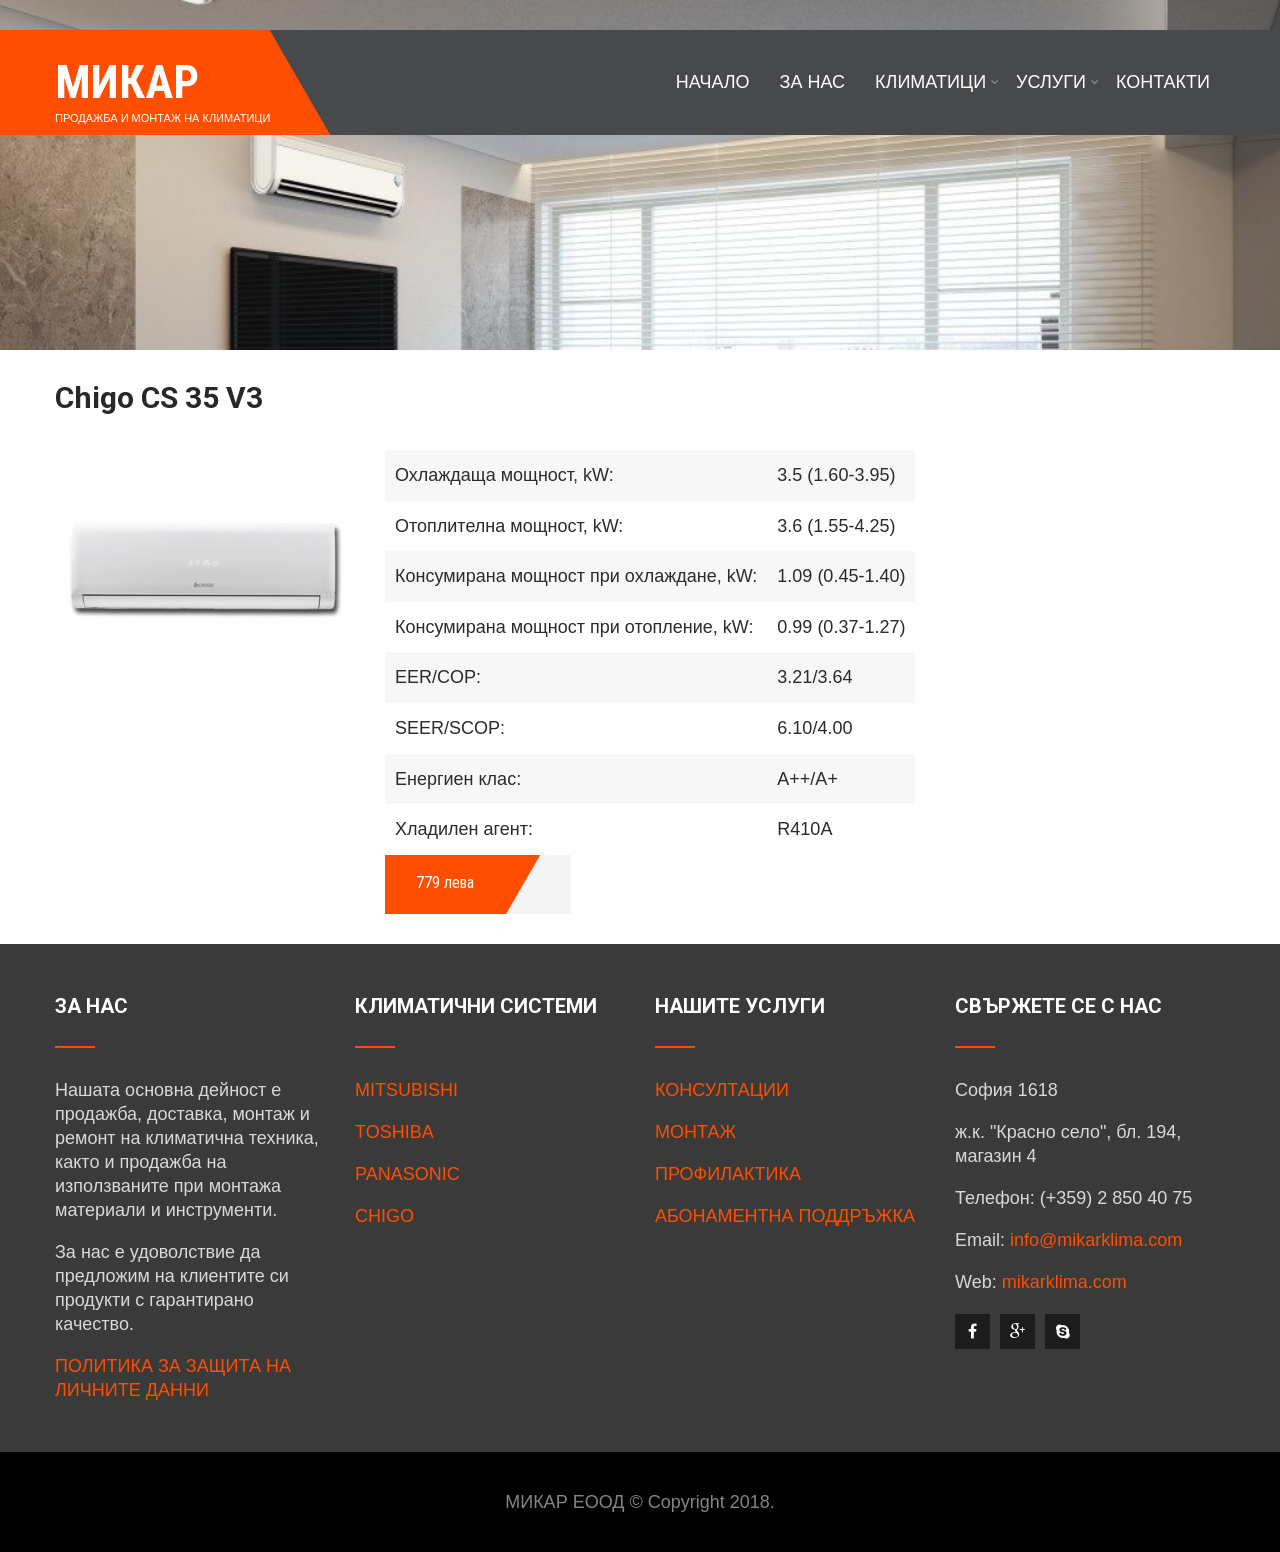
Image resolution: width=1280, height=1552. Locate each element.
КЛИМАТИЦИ (937, 82)
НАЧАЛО (713, 82)
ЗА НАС (813, 82)
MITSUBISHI (406, 1090)
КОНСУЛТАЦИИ (722, 1090)
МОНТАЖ (695, 1132)
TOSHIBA (394, 1132)
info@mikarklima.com (1096, 1240)
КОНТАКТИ (1163, 82)
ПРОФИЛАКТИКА (728, 1174)
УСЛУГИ (1057, 82)
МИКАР (127, 82)
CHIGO (384, 1216)
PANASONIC (407, 1174)
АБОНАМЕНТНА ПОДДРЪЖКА (785, 1216)
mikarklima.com (1064, 1282)
